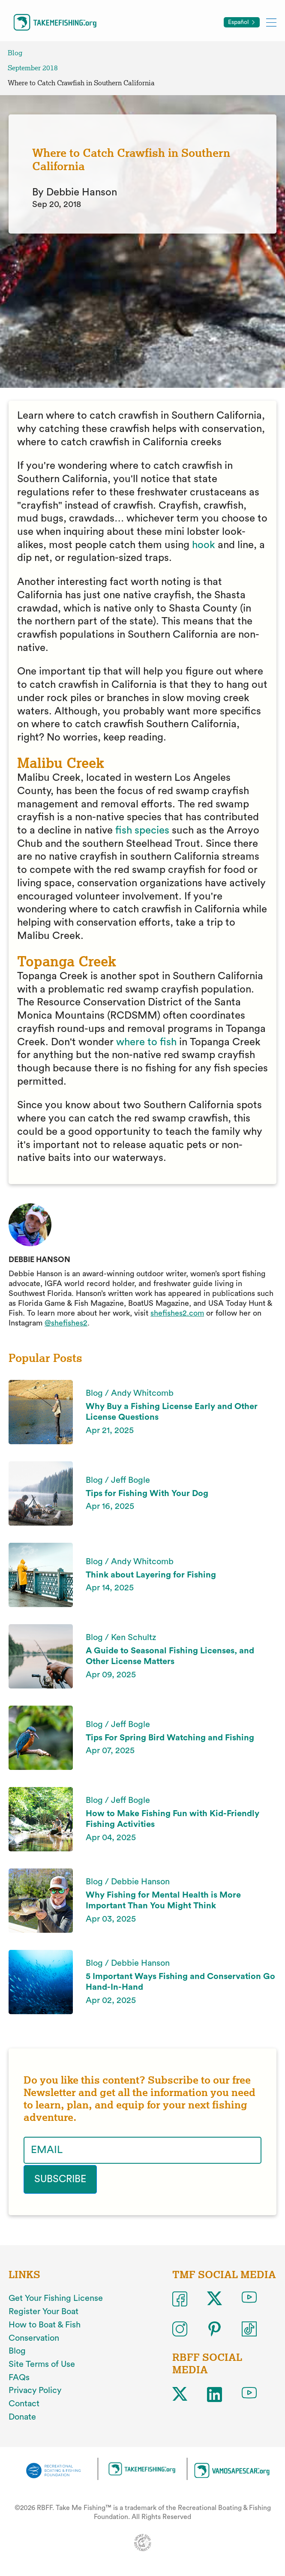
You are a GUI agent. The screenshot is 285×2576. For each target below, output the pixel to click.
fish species (142, 830)
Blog (15, 53)
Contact (24, 2403)
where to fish (146, 1042)
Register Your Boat (43, 2310)
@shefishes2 (66, 1323)
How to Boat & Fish (45, 2324)
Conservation (34, 2337)
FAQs (19, 2376)
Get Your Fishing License (56, 2297)
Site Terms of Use (42, 2363)
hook (203, 545)
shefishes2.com (177, 1313)
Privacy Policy (35, 2389)
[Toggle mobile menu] (271, 22)
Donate (22, 2416)
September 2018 (33, 68)
